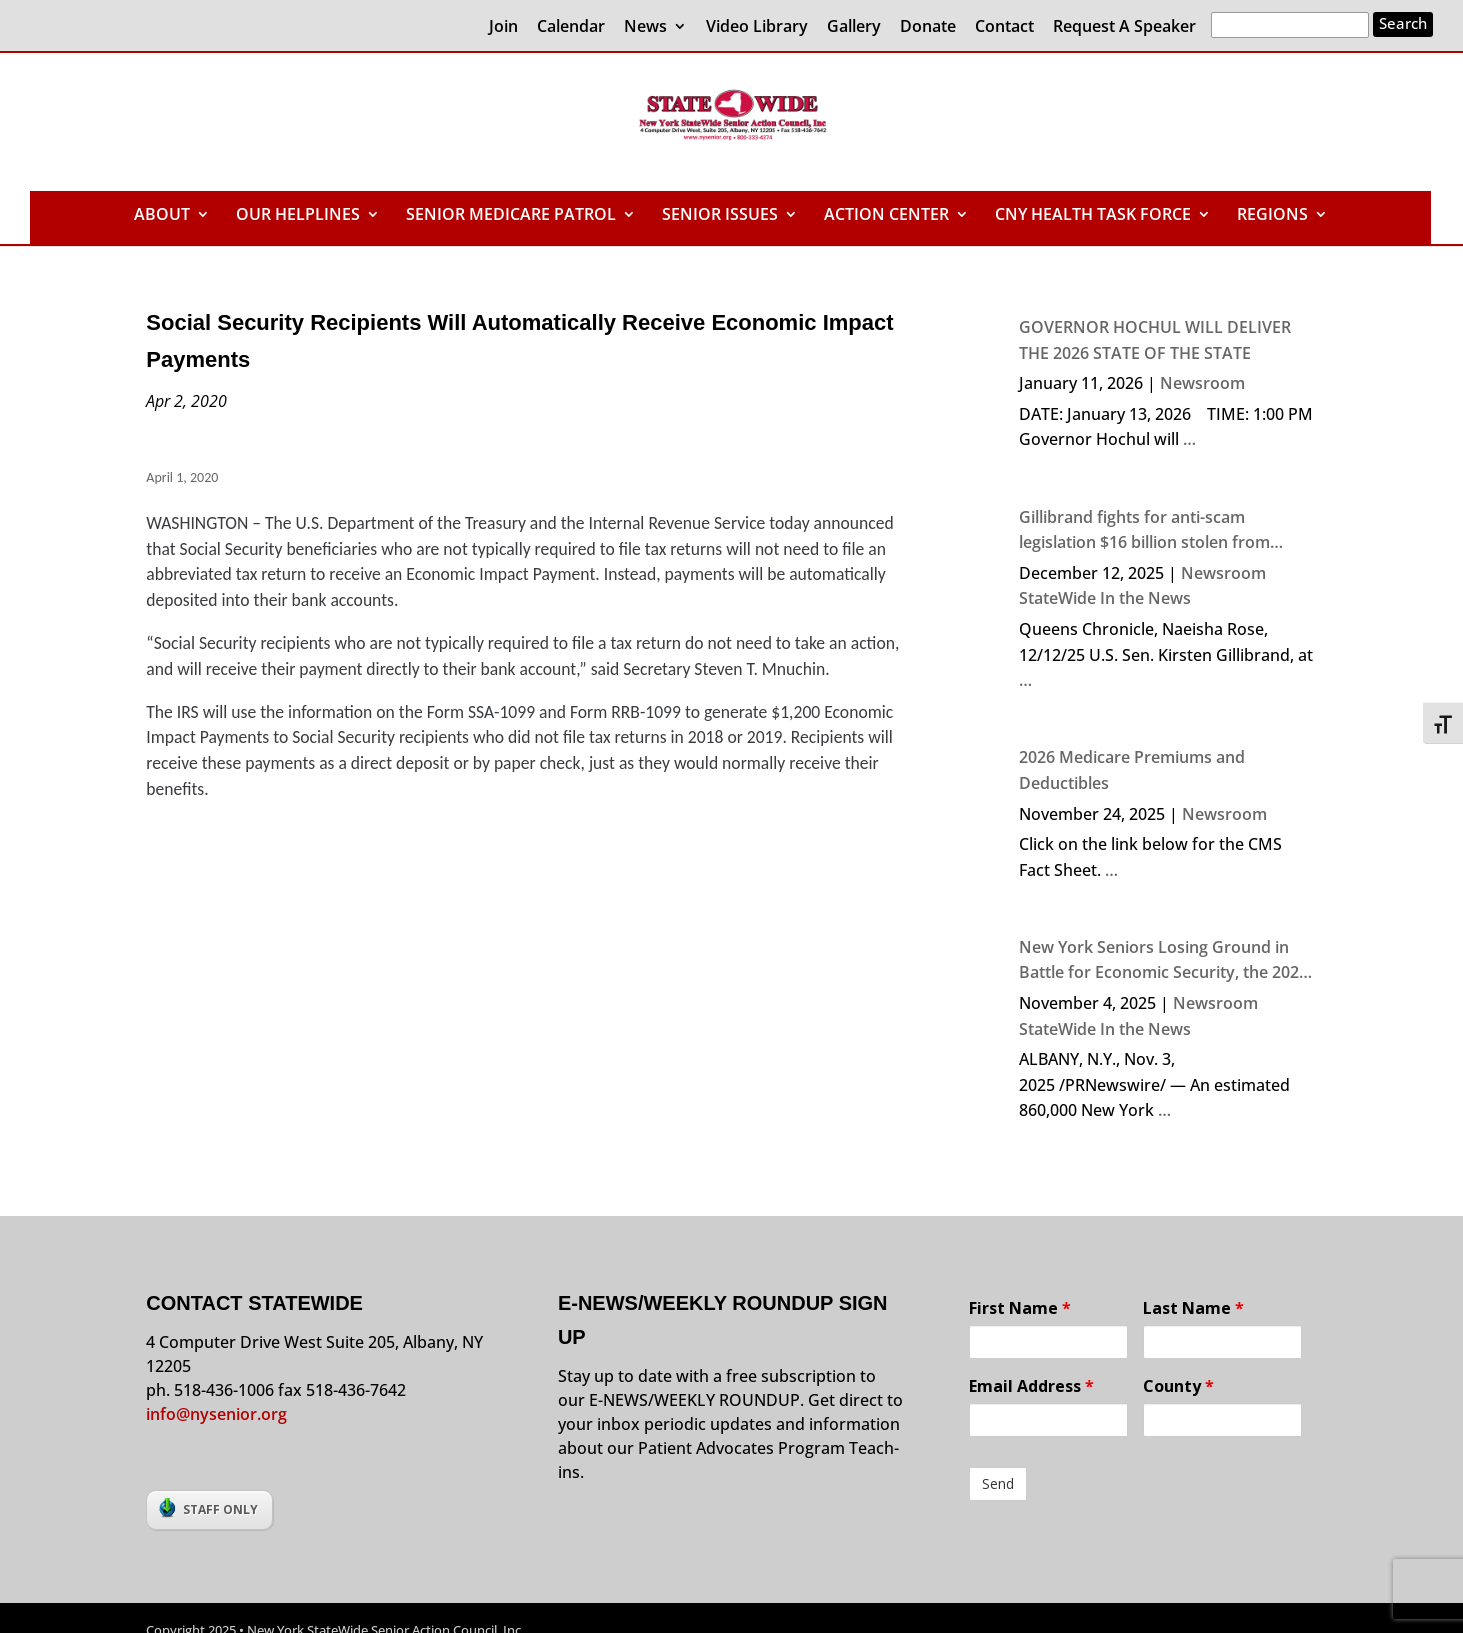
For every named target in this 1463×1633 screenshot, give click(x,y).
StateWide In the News (1105, 598)
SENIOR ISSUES (720, 216)
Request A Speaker (1124, 27)
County (1178, 1386)
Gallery (854, 27)
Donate (928, 27)
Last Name (1193, 1308)
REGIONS (1272, 216)
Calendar (571, 27)
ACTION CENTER (886, 216)
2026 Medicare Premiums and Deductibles (1132, 770)
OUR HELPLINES (298, 216)
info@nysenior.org (216, 1414)
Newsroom (1202, 383)
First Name (1020, 1308)
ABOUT (162, 216)
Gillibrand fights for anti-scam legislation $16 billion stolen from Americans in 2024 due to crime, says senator (1159, 531)
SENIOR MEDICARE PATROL (511, 216)
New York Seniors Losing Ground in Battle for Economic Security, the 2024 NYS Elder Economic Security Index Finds (1163, 961)
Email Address (1031, 1386)
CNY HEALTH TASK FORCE (1093, 216)
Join (503, 27)
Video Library (757, 27)
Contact (1004, 27)
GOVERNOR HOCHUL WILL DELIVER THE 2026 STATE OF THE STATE (1155, 340)
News (645, 27)
